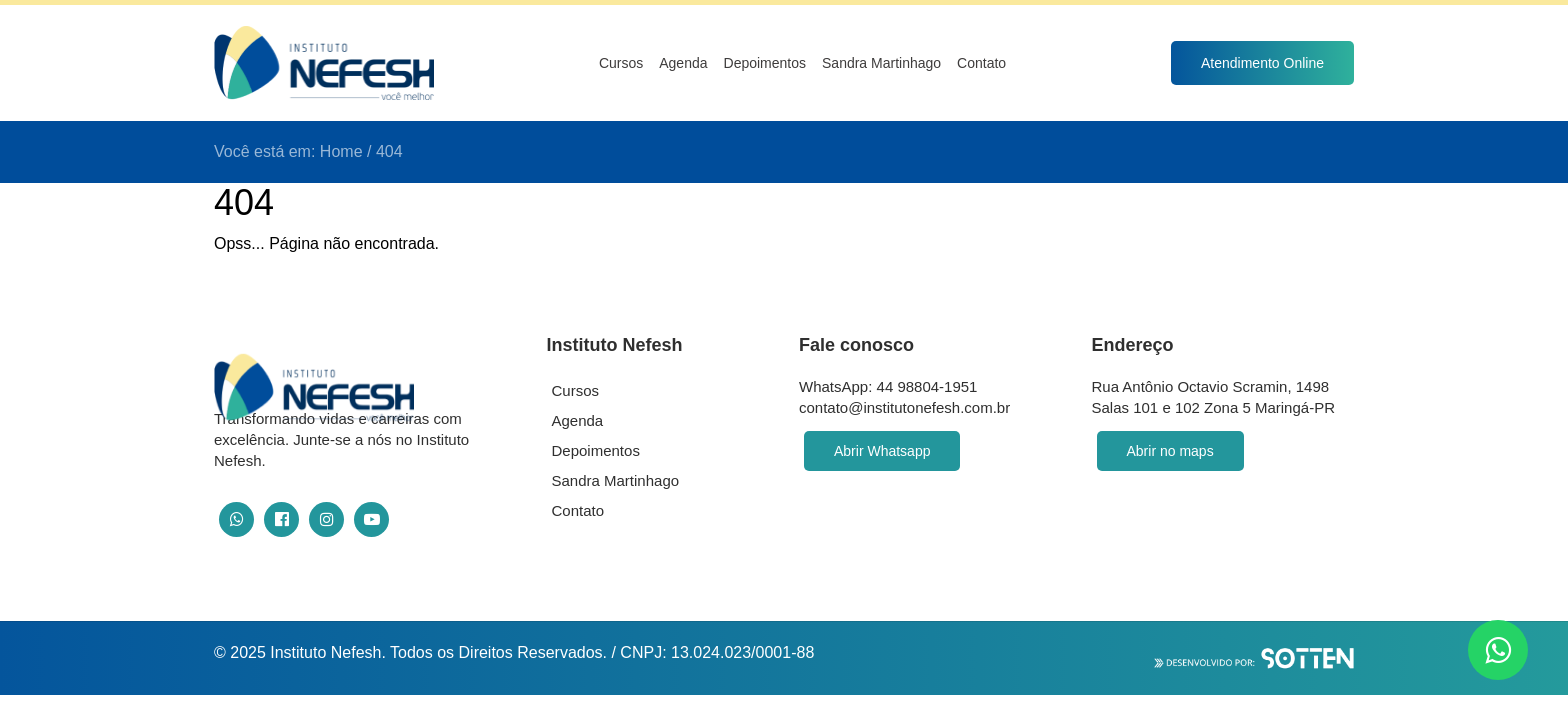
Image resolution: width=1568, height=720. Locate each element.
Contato (981, 63)
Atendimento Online (1262, 63)
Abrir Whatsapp (882, 451)
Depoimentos (765, 63)
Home (341, 151)
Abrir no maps (1170, 451)
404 (389, 151)
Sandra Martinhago (881, 63)
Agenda (683, 63)
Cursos (621, 63)
